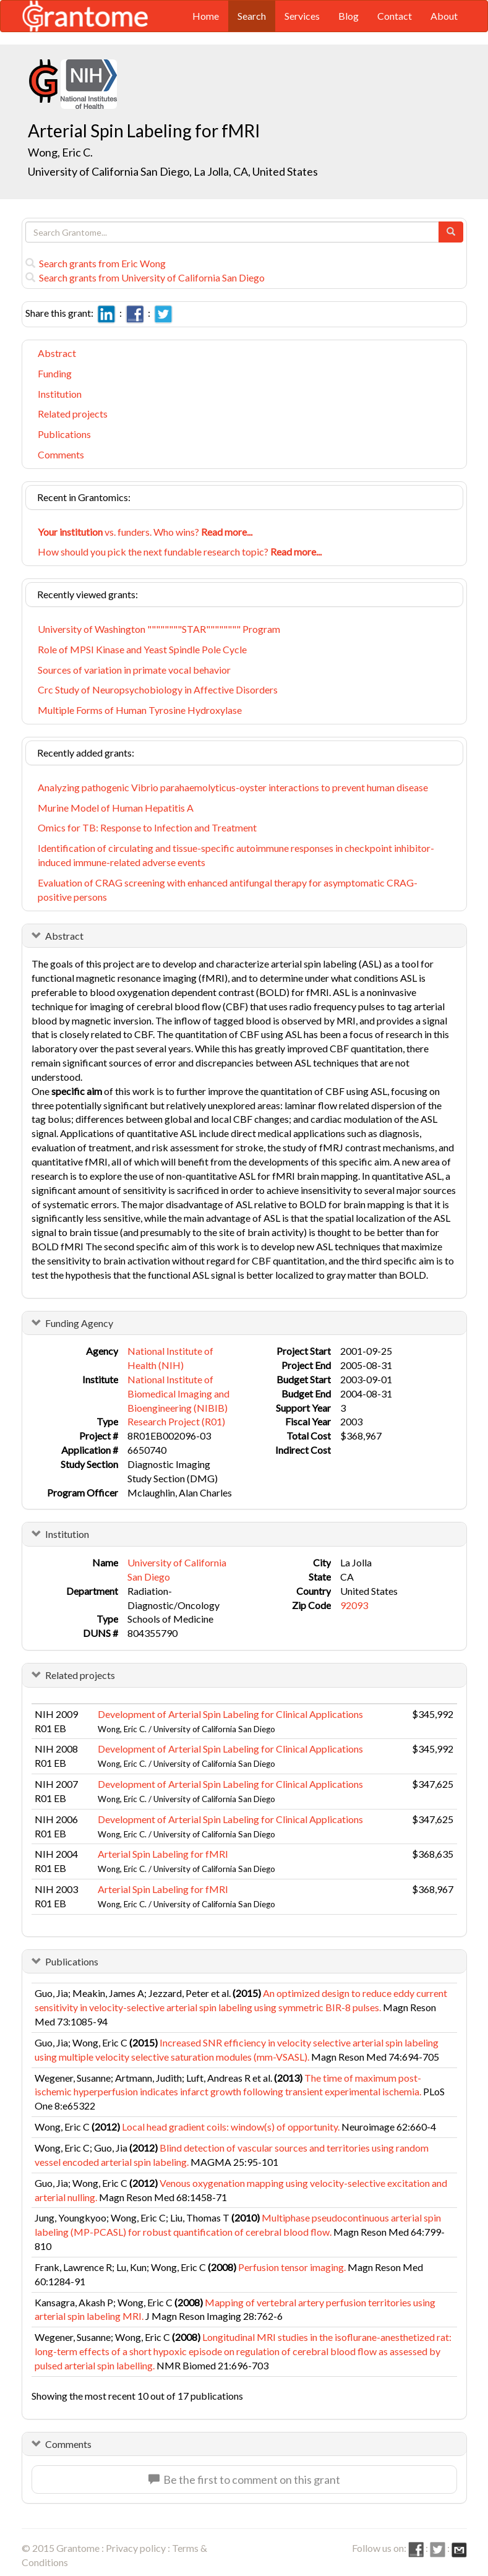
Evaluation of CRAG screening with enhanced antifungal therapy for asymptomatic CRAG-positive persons (227, 890)
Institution (60, 394)
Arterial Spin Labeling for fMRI (163, 1854)
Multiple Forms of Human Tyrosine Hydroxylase (140, 710)
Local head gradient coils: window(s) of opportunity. (231, 2126)
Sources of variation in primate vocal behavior (134, 670)
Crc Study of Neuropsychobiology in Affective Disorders (158, 689)
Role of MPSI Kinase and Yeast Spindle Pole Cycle (142, 649)
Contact (394, 16)
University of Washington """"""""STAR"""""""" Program (159, 629)
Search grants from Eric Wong (95, 263)
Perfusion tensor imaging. (292, 2267)
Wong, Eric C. (60, 152)
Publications (64, 434)
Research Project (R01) (176, 1421)
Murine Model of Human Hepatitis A (116, 808)
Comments (61, 454)
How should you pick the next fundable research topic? (180, 551)
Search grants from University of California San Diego (145, 277)
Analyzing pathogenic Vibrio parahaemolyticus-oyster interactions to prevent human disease (233, 787)
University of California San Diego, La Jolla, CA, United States (173, 171)
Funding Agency (79, 1323)
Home (205, 16)
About (444, 16)
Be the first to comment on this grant (244, 2479)
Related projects (73, 413)
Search (252, 16)
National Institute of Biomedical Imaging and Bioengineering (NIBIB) (178, 1393)
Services (302, 16)
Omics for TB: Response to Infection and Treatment (147, 827)
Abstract (57, 353)
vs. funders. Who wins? (145, 532)
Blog (348, 16)
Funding (55, 373)
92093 (354, 1605)
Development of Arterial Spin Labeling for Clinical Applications (230, 1714)
